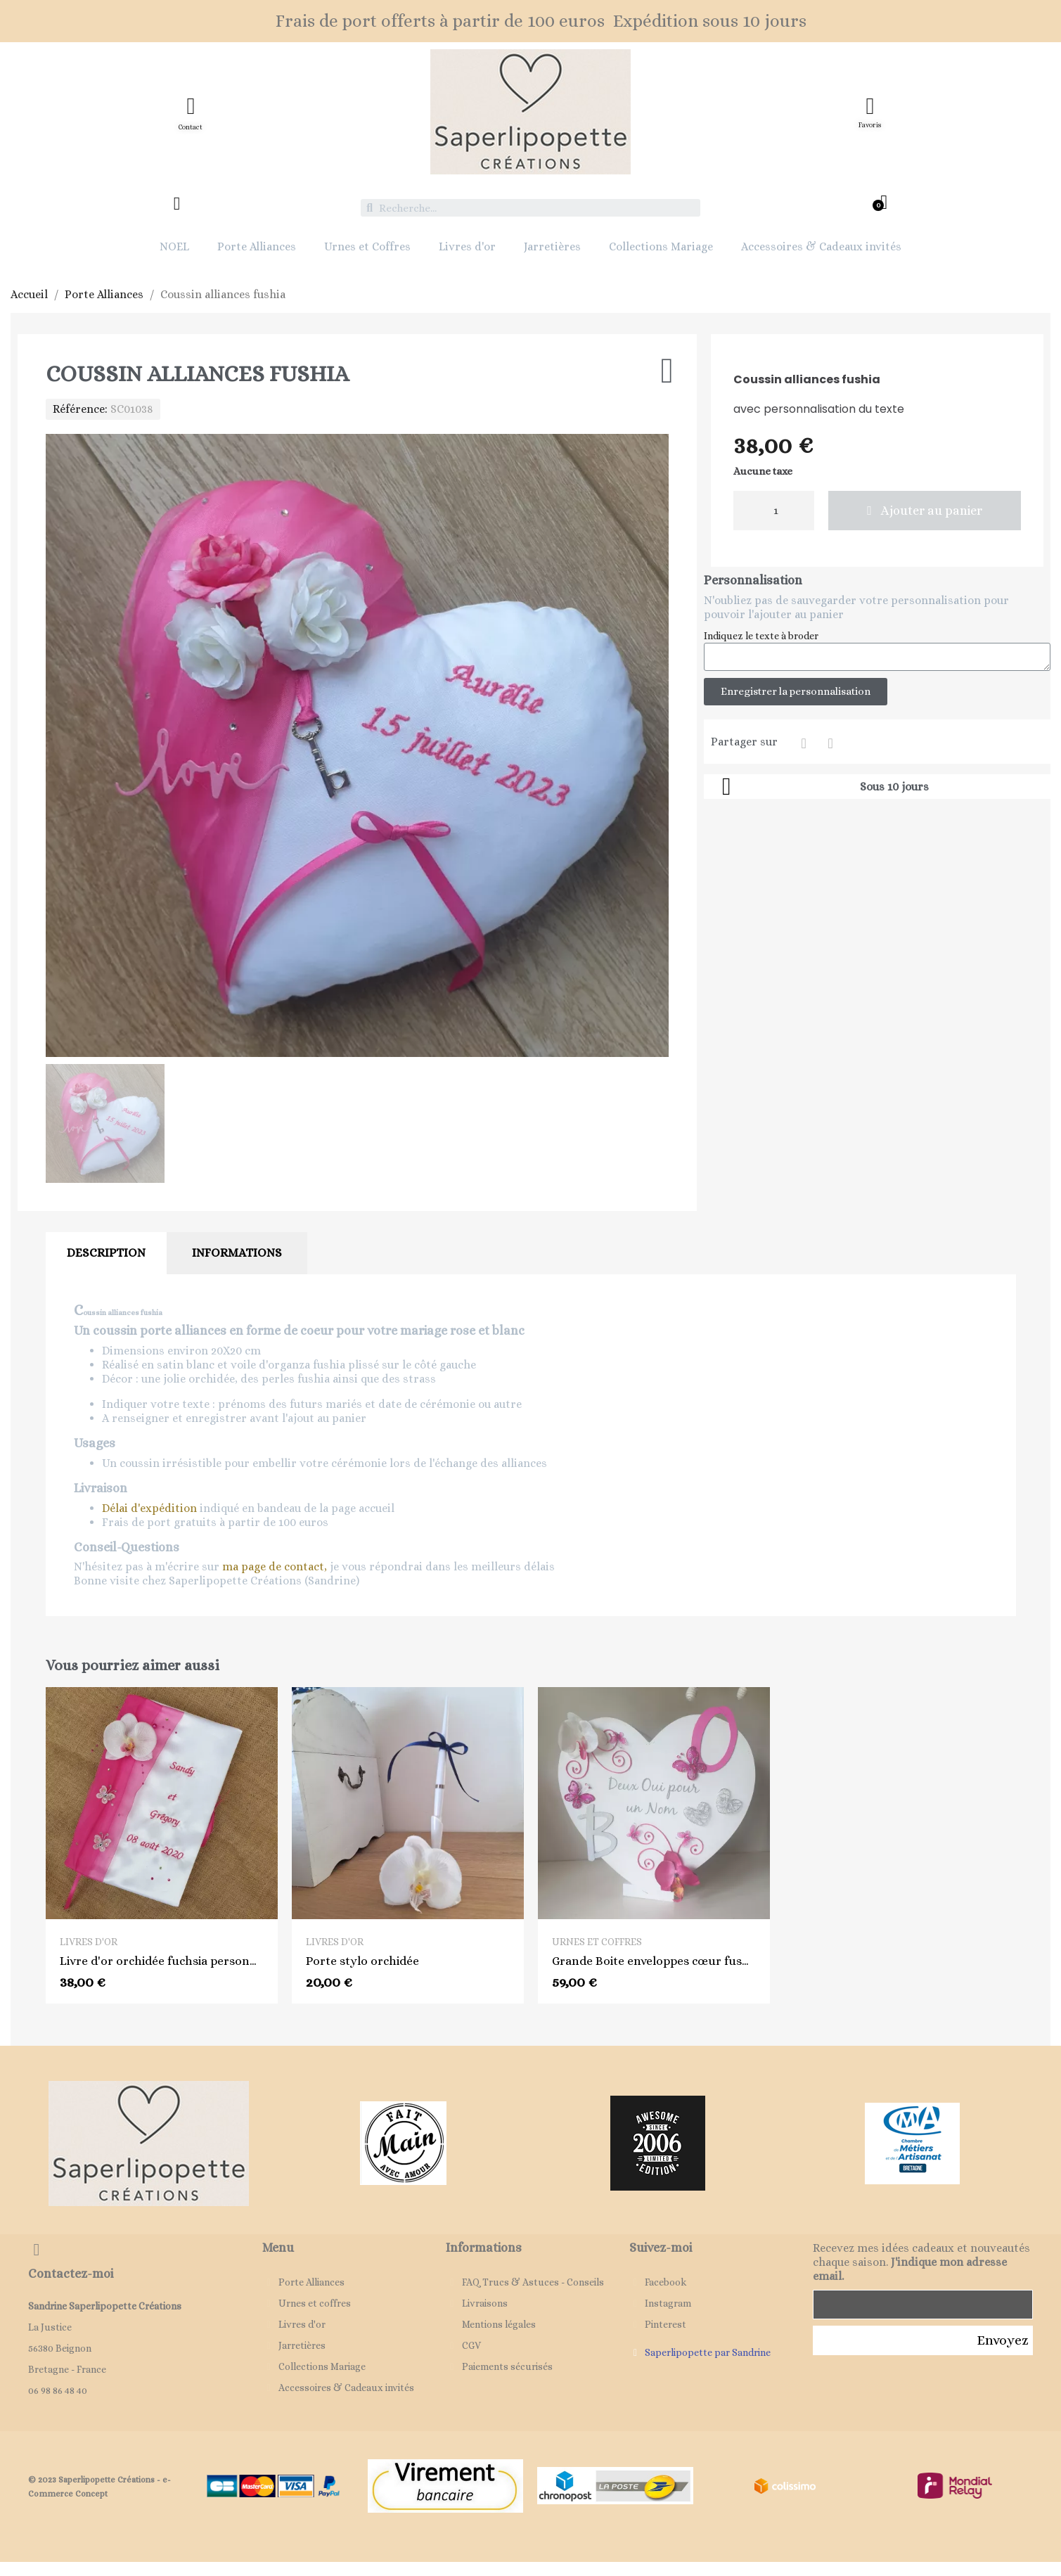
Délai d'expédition (149, 1508)
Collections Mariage (661, 246)
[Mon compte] (177, 204)
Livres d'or (467, 246)
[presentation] (920, 2396)
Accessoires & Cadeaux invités (821, 246)
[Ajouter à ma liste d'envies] (667, 370)
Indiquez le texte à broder (761, 635)
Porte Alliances (256, 246)
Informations (237, 1253)
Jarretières (552, 246)
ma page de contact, (274, 1566)
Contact (190, 127)
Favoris (870, 125)
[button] (924, 510)
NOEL (174, 246)
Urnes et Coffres (367, 246)
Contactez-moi (70, 2274)
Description (106, 1253)
